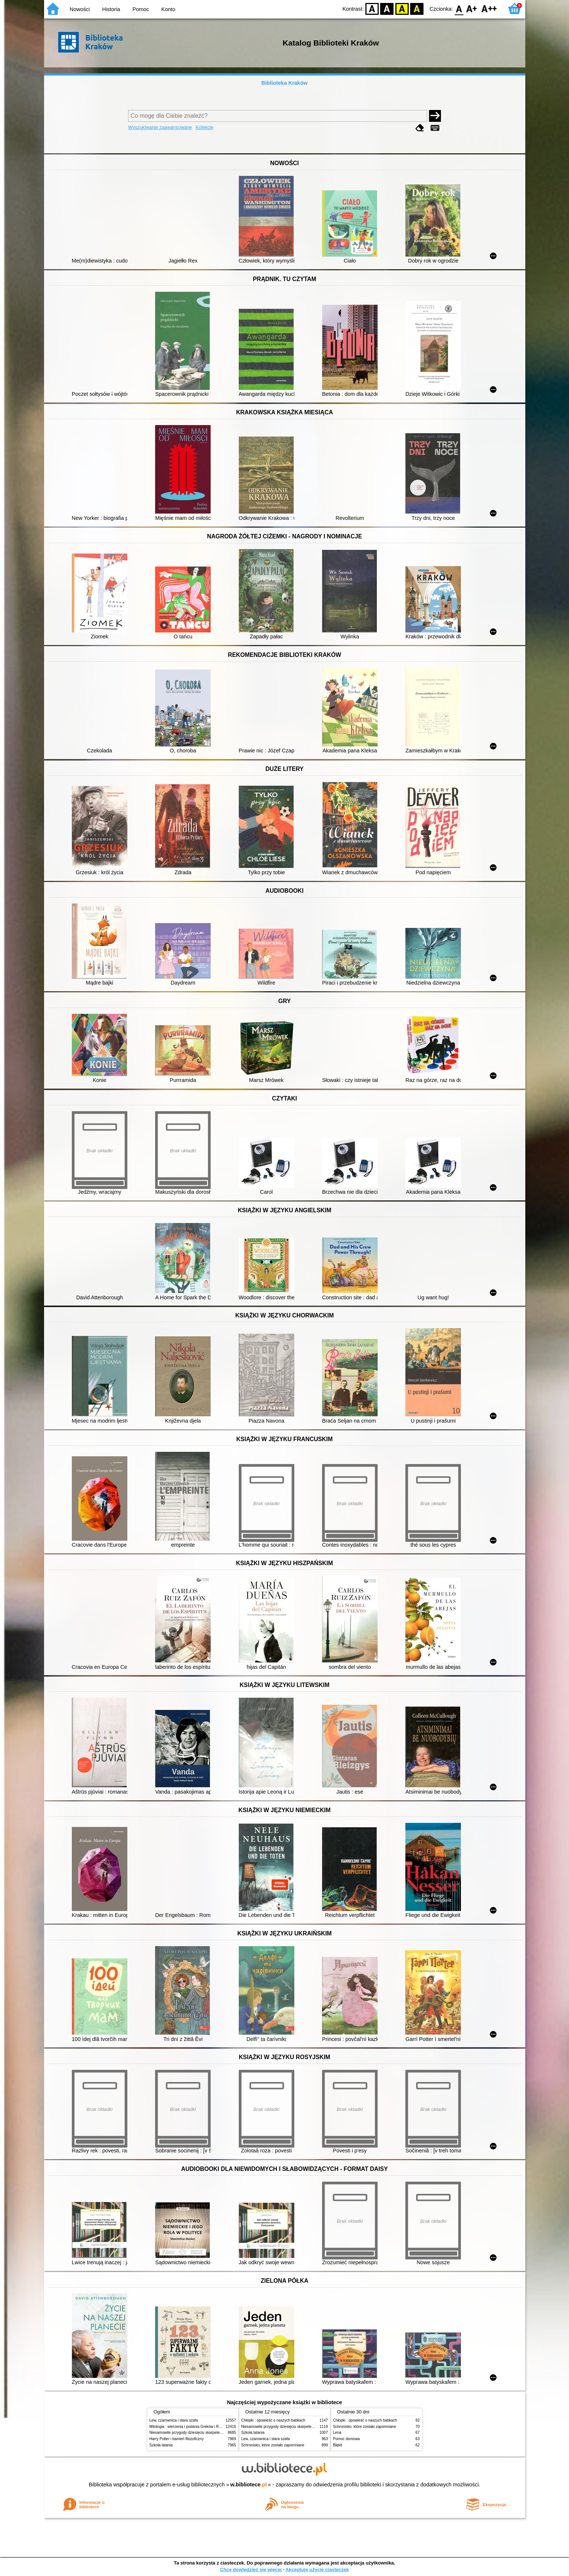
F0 (459, 8)
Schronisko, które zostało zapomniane (272, 2445)
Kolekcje (204, 127)
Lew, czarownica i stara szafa (174, 2420)
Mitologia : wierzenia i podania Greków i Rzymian (190, 2427)
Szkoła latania (161, 2445)
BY (417, 8)
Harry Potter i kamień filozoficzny (177, 2439)
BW (387, 8)
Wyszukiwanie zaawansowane (160, 127)
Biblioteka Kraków (284, 83)
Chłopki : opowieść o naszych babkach (273, 2420)
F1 (471, 8)
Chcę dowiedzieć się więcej (250, 2569)
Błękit (337, 2445)
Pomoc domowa (346, 2439)
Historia (111, 9)
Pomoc (141, 9)
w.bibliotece (248, 2485)
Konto (168, 9)
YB (402, 8)
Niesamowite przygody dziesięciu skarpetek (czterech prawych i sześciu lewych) (216, 2432)
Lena (337, 2432)
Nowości (80, 9)
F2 (489, 8)
